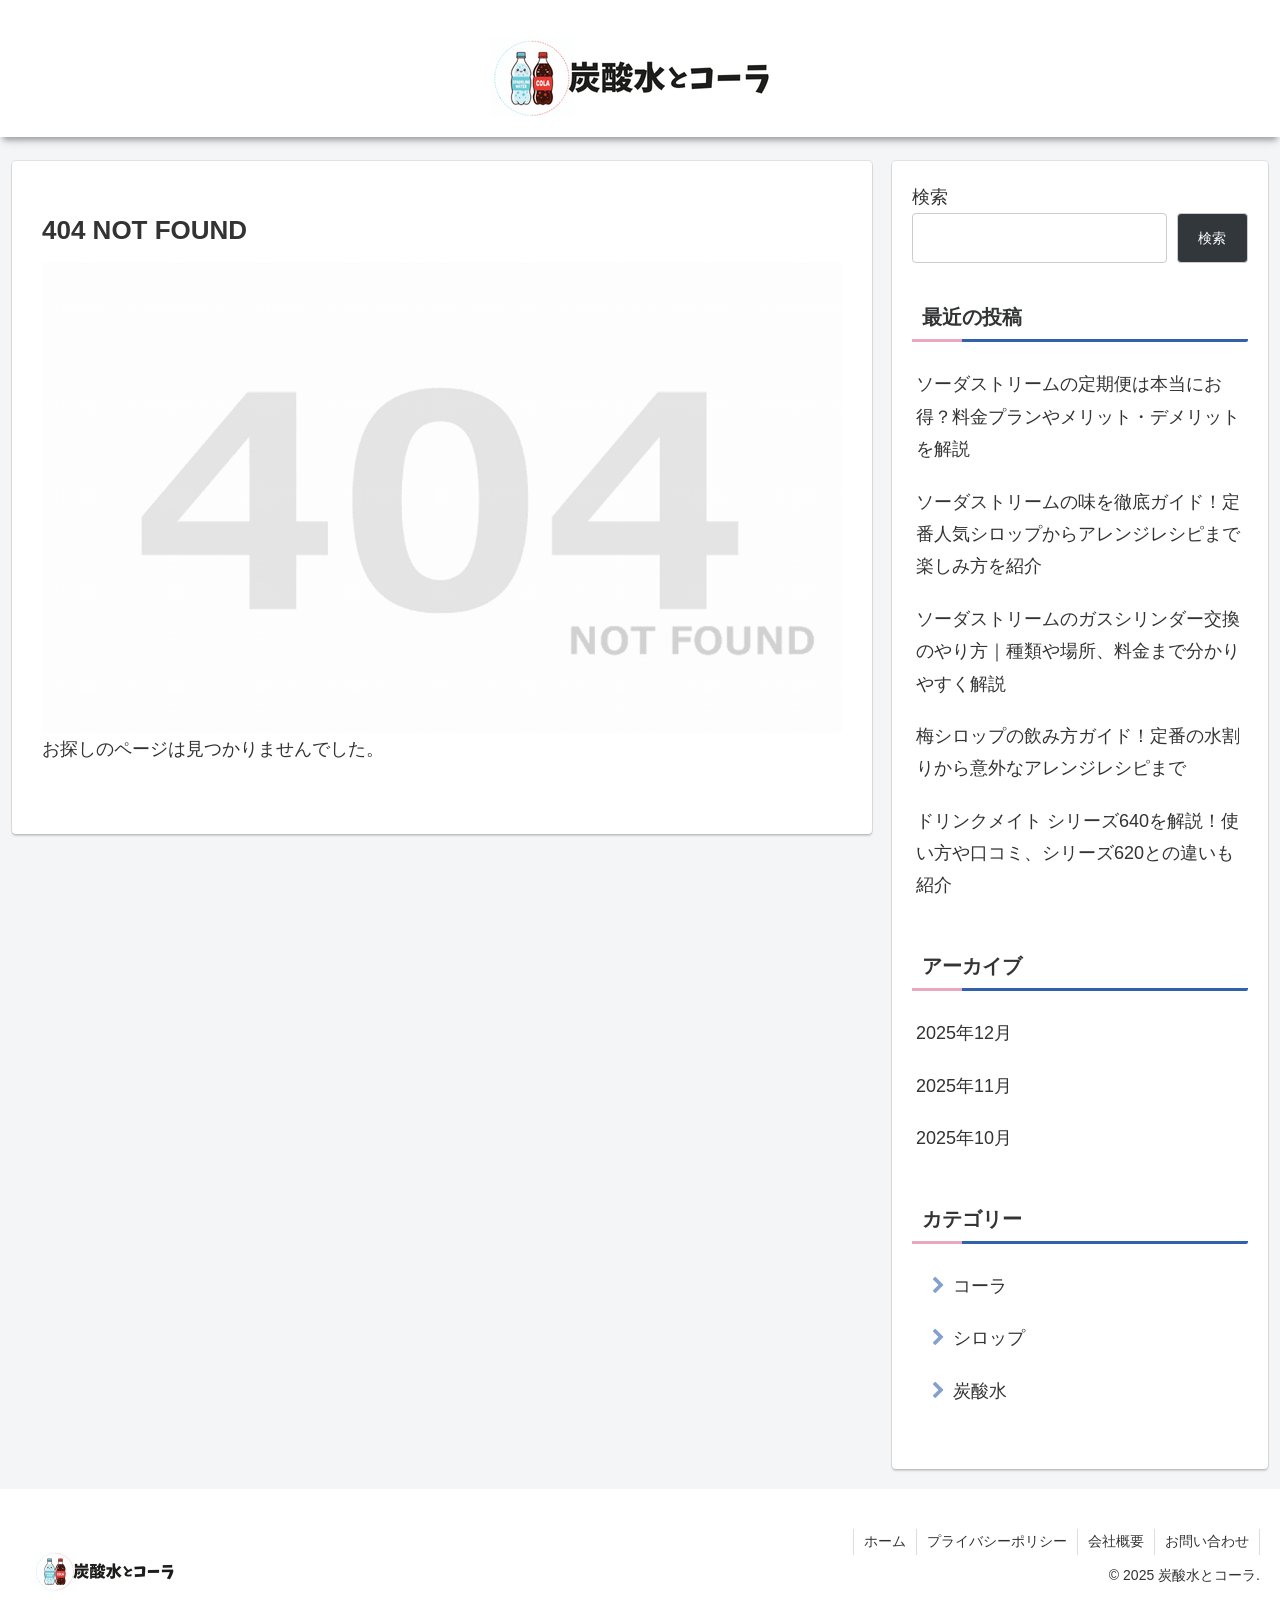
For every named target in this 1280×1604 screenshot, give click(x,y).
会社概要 (1116, 1541)
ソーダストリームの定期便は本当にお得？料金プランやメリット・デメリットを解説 (1078, 416)
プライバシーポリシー (997, 1541)
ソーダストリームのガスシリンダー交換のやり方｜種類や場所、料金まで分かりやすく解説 (1078, 651)
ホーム (885, 1541)
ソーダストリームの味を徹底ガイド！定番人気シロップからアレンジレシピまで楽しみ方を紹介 (1078, 534)
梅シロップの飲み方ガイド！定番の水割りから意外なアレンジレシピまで (1078, 752)
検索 (930, 197)
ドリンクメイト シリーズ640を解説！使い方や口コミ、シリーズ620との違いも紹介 (1077, 853)
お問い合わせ (1207, 1541)
